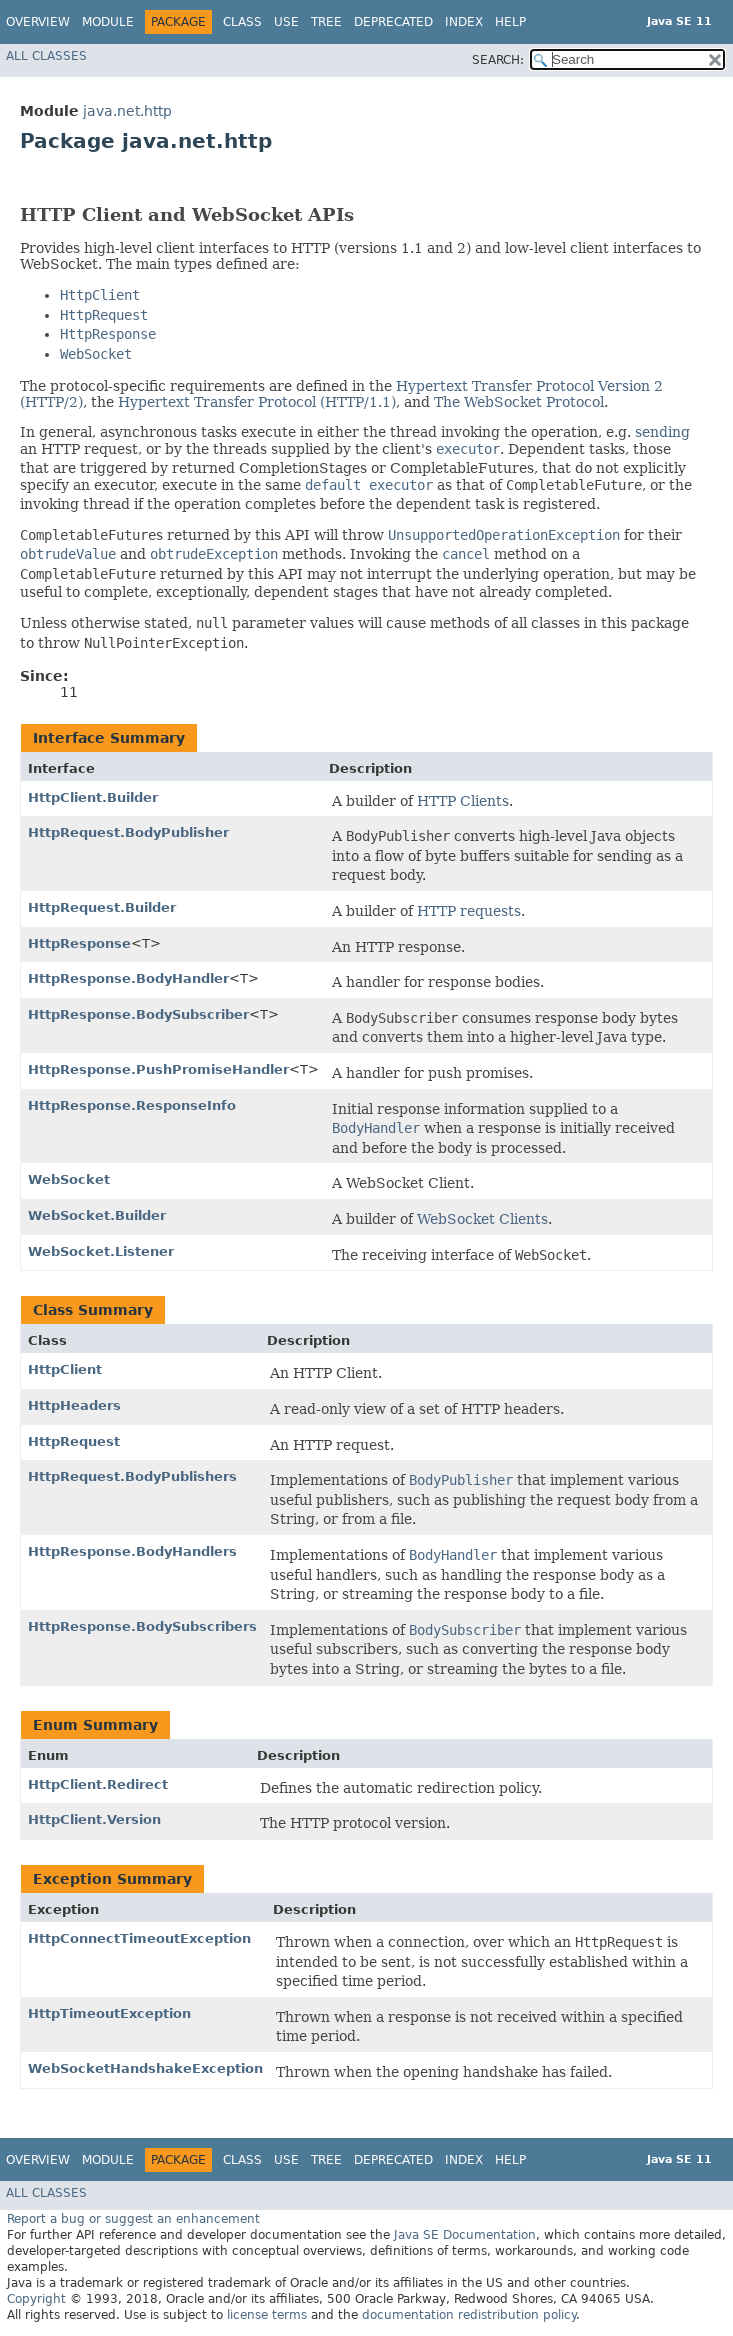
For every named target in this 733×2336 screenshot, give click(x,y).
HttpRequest (74, 1441)
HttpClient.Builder (93, 797)
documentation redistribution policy (469, 2315)
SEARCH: (498, 60)
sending (662, 432)
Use (286, 22)
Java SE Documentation (465, 2235)
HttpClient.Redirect (98, 1784)
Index (464, 22)
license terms (267, 2315)
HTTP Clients (463, 801)
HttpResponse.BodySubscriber (138, 1014)
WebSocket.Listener (101, 1251)
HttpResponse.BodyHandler (128, 978)
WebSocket (69, 1179)
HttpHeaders (74, 1405)
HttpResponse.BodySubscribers (142, 1626)
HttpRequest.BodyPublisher (128, 832)
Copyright (36, 2299)
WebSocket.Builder (97, 1215)
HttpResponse (79, 943)
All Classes (46, 56)
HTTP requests (469, 911)
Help (510, 22)
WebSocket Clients (482, 1219)
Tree (326, 22)
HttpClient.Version (94, 1819)
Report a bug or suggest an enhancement (133, 2219)
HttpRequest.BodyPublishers (132, 1476)
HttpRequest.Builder (102, 907)
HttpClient (65, 1369)
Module (108, 22)
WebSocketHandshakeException (145, 2068)
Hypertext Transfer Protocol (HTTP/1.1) (257, 402)
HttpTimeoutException (109, 2013)
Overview (38, 22)
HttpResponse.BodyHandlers (132, 1551)
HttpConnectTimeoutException (139, 1938)
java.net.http (127, 111)
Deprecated (393, 22)
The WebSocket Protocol (519, 402)
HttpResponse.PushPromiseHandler (158, 1069)
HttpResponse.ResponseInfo (132, 1105)
